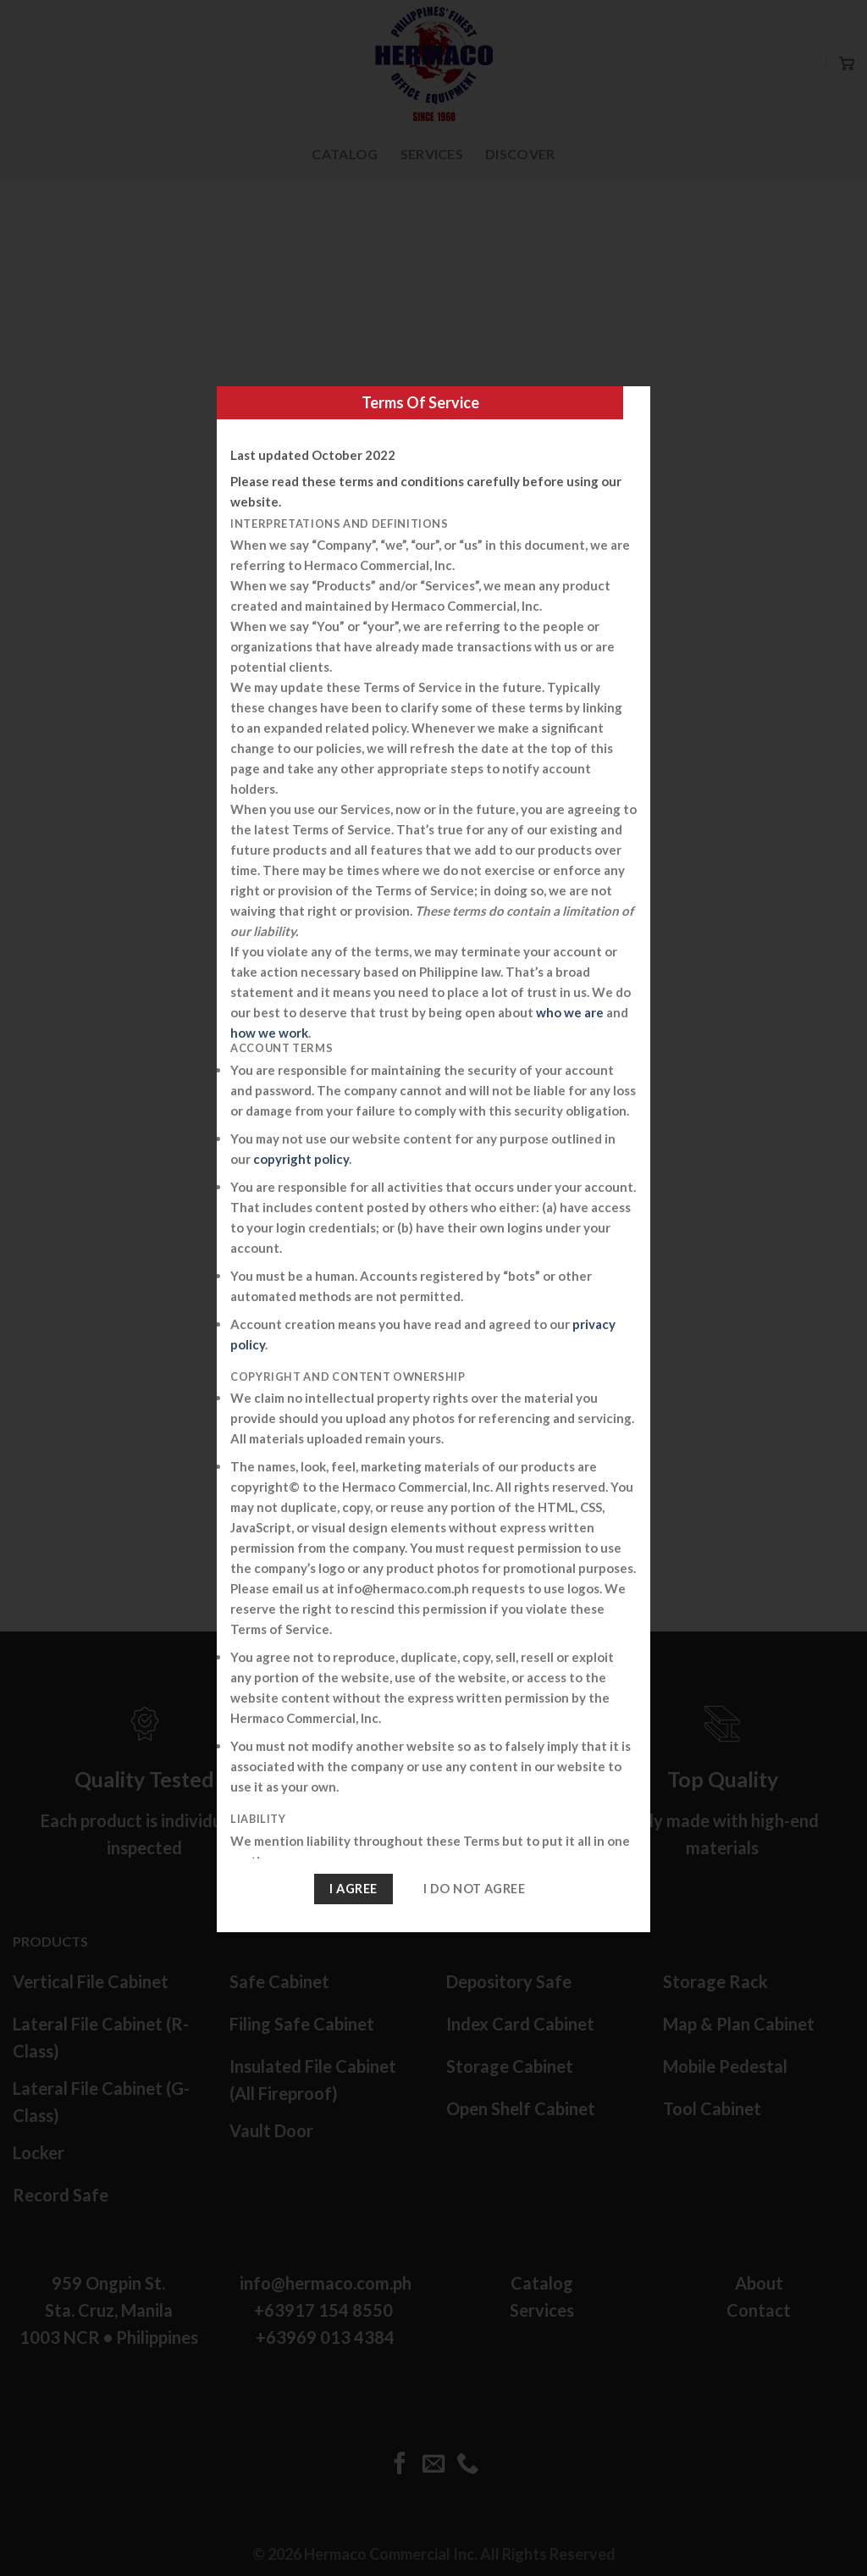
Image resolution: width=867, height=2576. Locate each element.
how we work (269, 1032)
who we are (570, 1012)
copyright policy (301, 1158)
